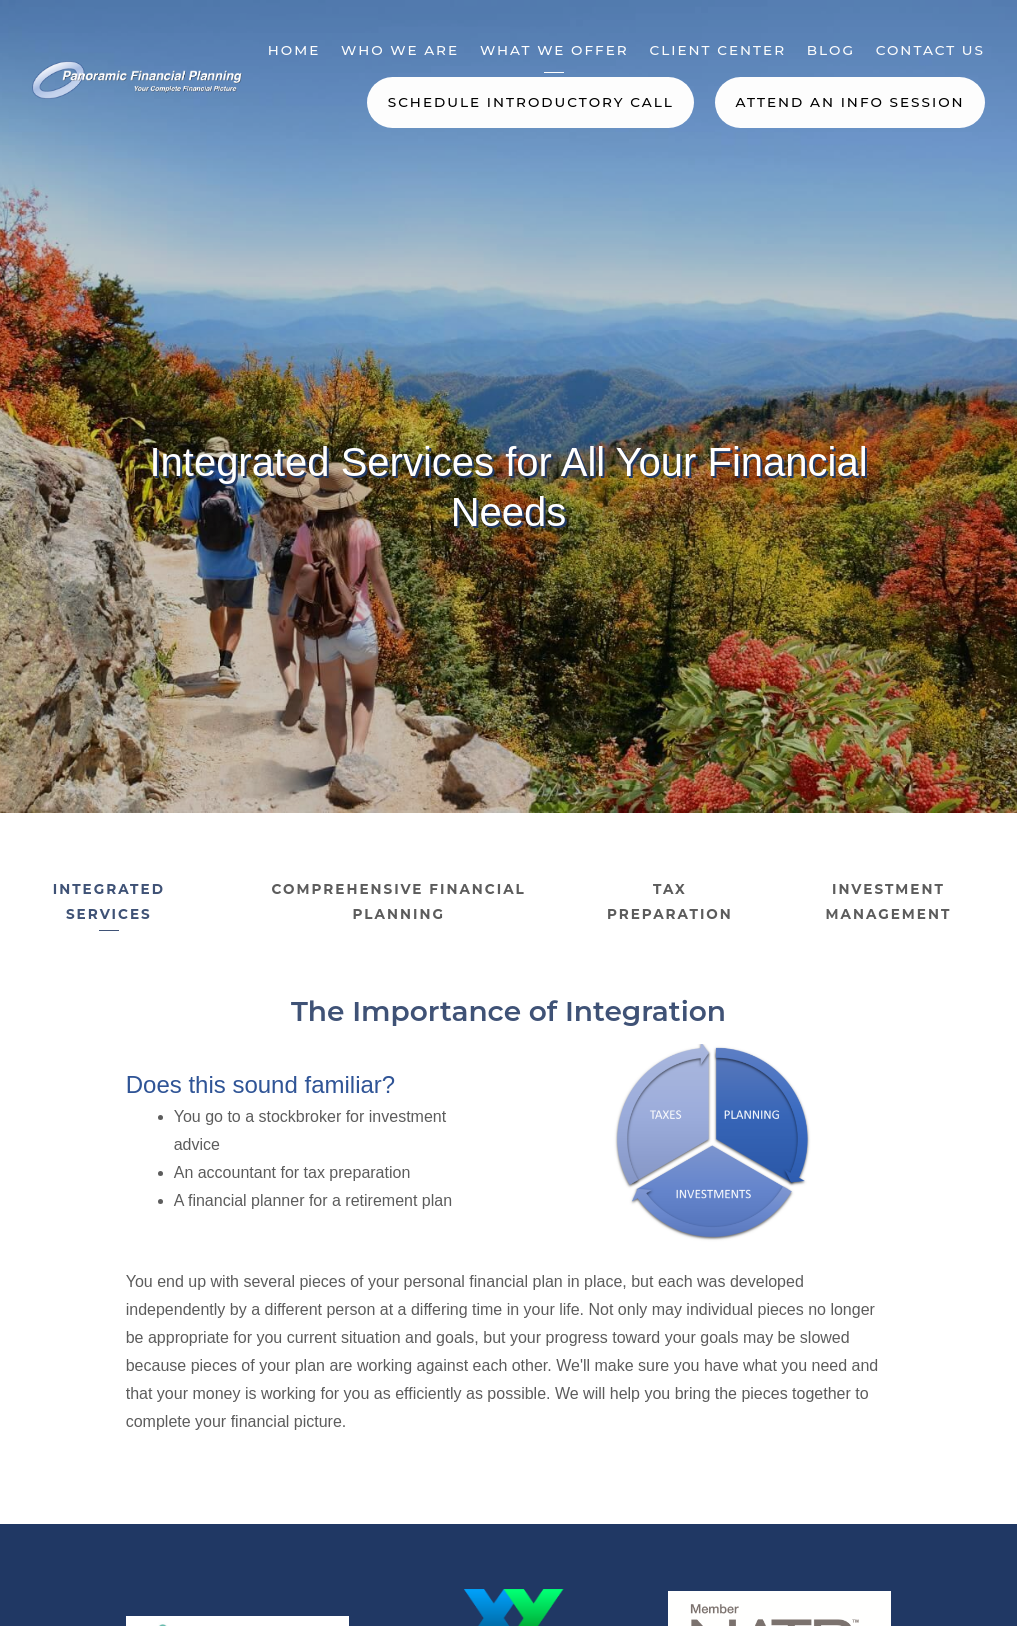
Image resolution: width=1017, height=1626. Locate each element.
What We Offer (554, 50)
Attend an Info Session (849, 102)
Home (294, 50)
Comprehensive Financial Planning (399, 901)
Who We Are (400, 50)
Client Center (717, 50)
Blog (831, 50)
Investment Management (889, 901)
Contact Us (930, 50)
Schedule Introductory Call (531, 102)
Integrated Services (109, 901)
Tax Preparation (670, 901)
